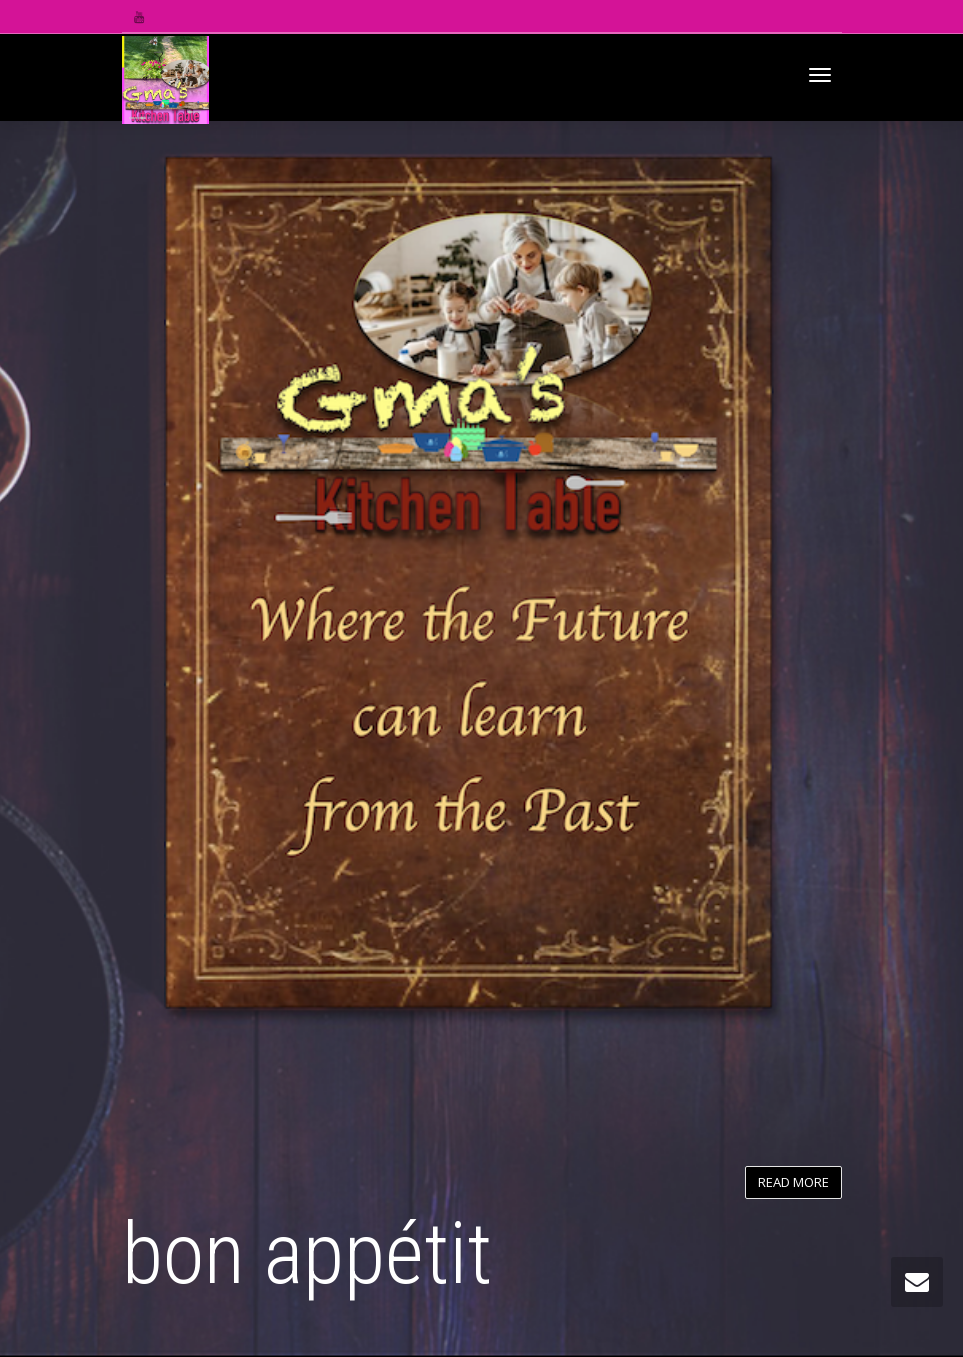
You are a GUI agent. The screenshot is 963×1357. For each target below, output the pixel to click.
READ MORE (793, 1182)
